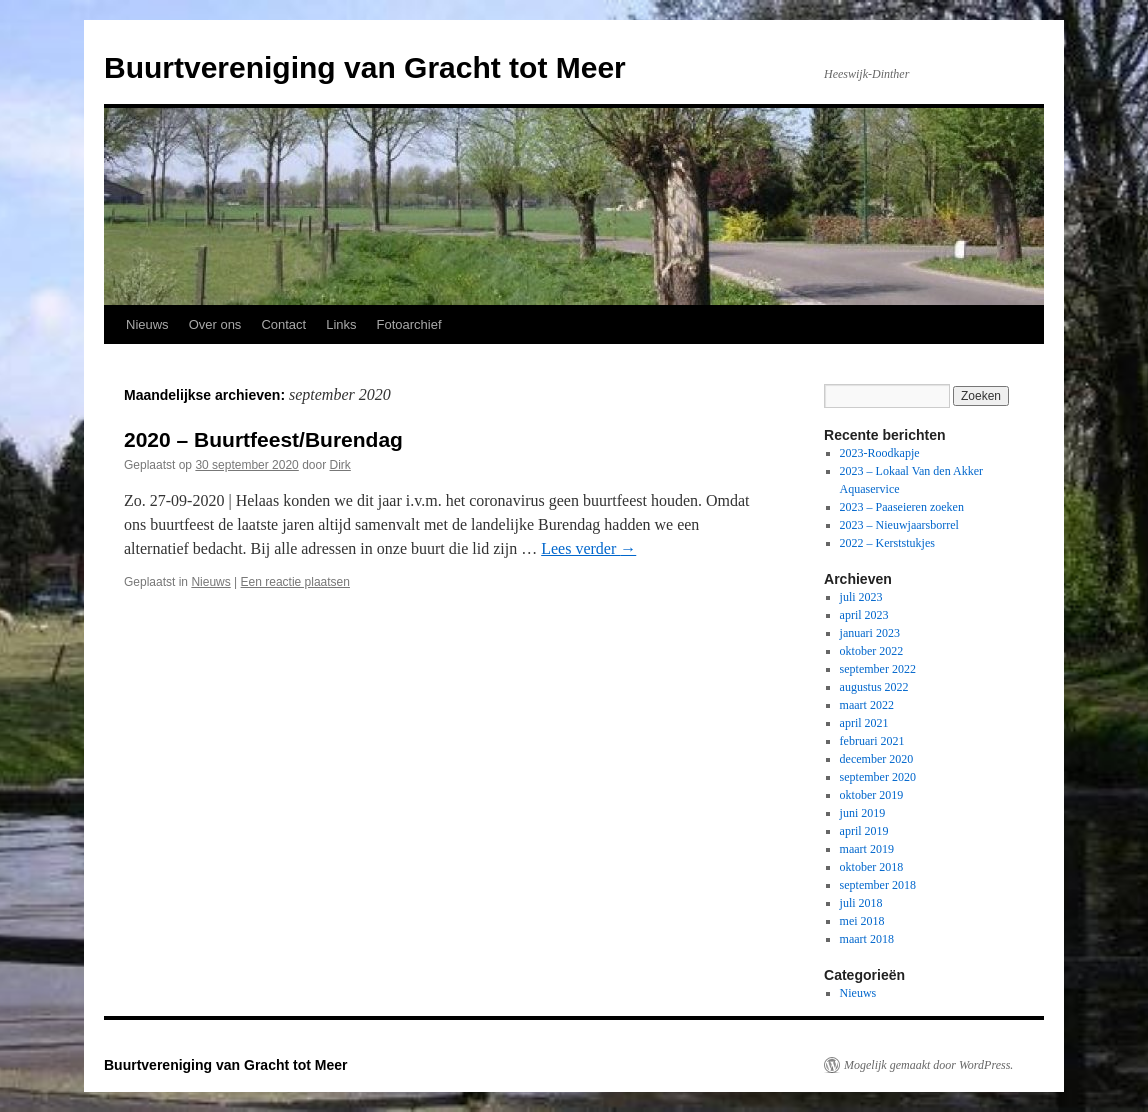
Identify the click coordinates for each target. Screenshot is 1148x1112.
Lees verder (588, 548)
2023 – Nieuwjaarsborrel (899, 525)
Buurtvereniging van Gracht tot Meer (365, 67)
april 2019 (864, 831)
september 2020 (878, 777)
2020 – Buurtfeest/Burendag (263, 439)
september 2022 (878, 669)
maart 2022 (867, 705)
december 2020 (877, 759)
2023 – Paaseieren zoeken (902, 507)
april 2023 (864, 615)
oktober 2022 (872, 651)
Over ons (215, 324)
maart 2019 (867, 849)
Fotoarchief (409, 324)
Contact (283, 324)
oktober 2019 (872, 795)
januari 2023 (870, 633)
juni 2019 (863, 813)
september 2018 (878, 885)
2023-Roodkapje (880, 453)
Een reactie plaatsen (295, 582)
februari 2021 (872, 741)
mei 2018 (862, 921)
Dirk (340, 465)
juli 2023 (861, 597)
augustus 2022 (874, 687)
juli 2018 (861, 903)
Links (341, 324)
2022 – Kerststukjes (887, 543)
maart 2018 (867, 939)
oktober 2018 (872, 867)
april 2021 (864, 723)
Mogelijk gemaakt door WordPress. (928, 1065)
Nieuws (147, 324)
